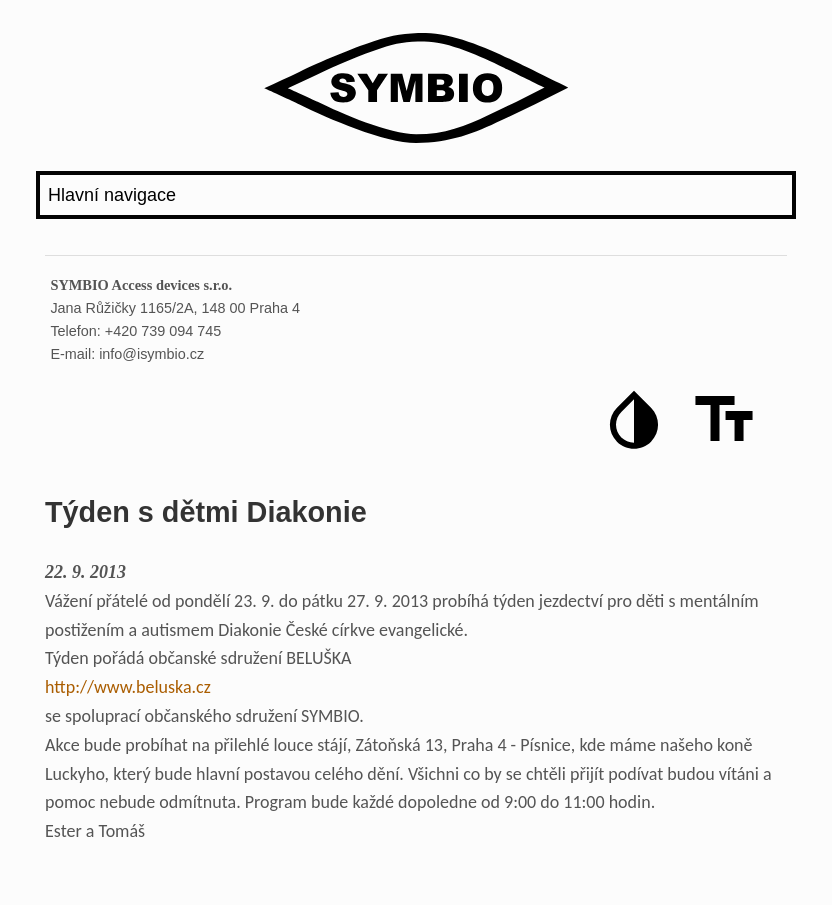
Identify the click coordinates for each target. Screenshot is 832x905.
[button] (634, 420)
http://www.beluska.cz (128, 687)
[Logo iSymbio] (416, 92)
